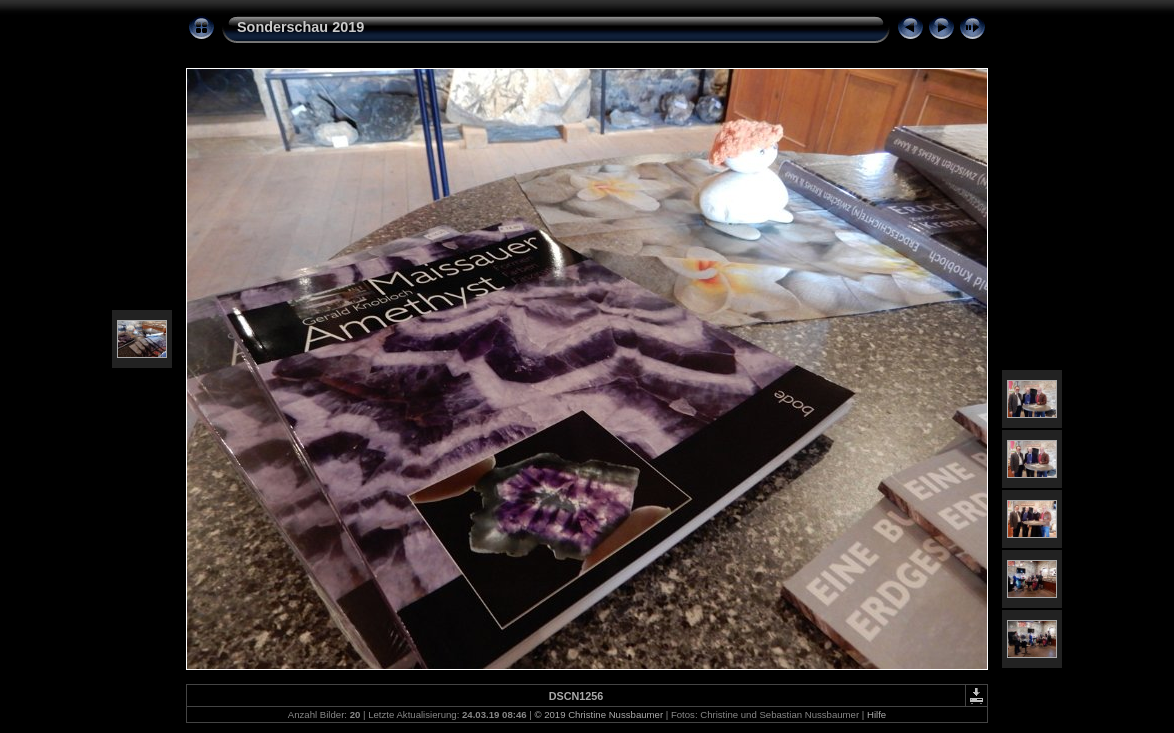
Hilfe (876, 714)
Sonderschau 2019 (300, 27)
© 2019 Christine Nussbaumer (598, 714)
